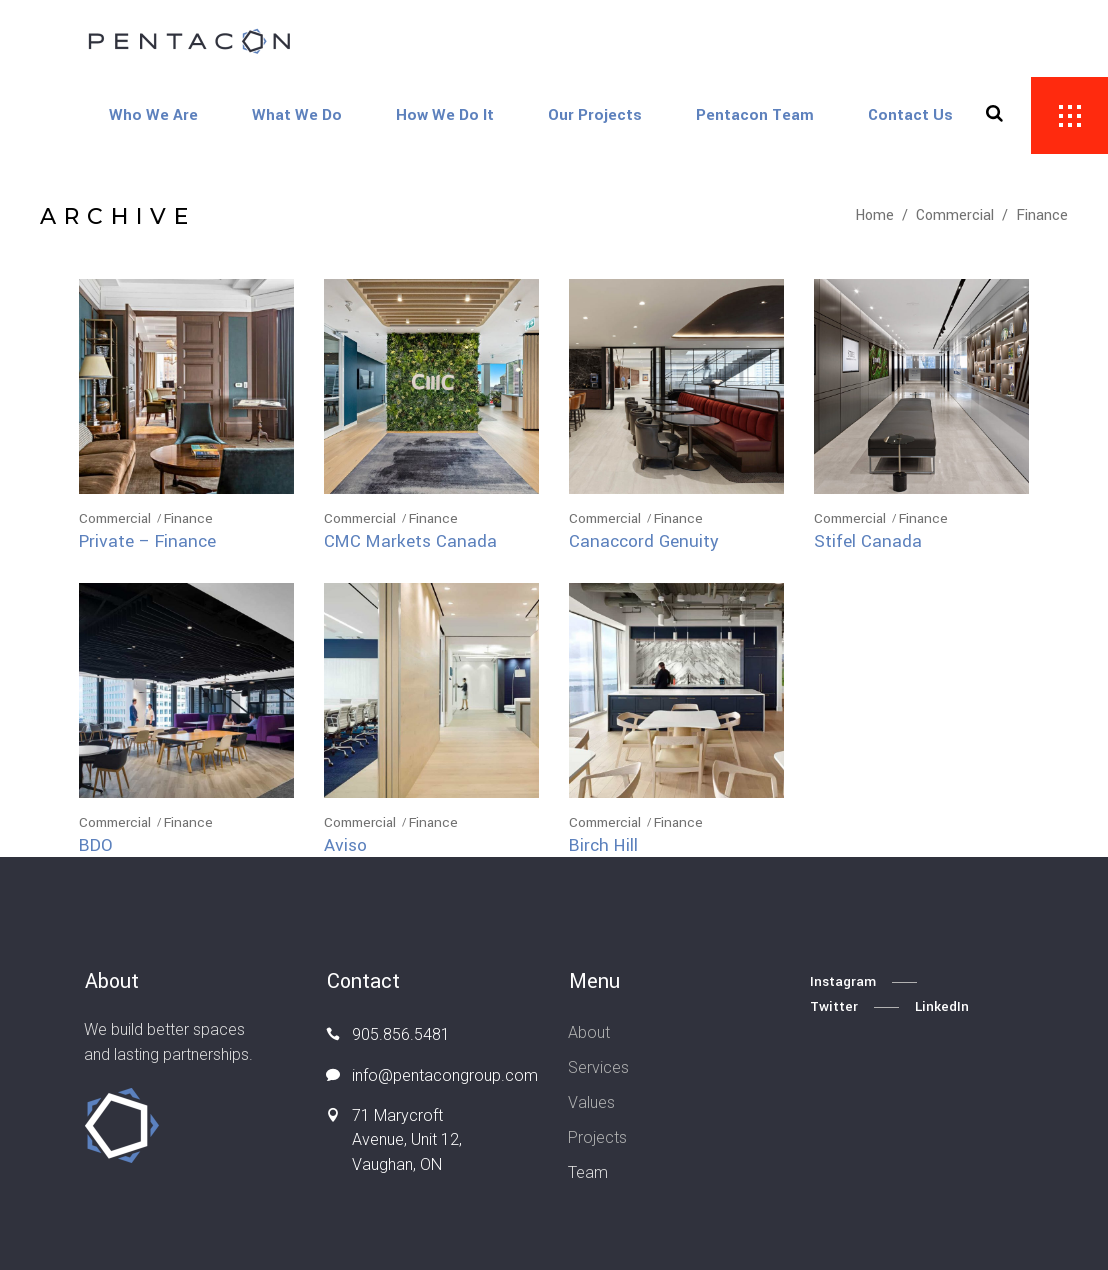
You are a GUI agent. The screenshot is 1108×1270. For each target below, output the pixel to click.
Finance (188, 518)
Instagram (843, 981)
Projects (597, 1137)
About (589, 1032)
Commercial (955, 215)
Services (598, 1067)
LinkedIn (942, 1006)
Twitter (834, 1006)
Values (591, 1102)
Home (874, 215)
